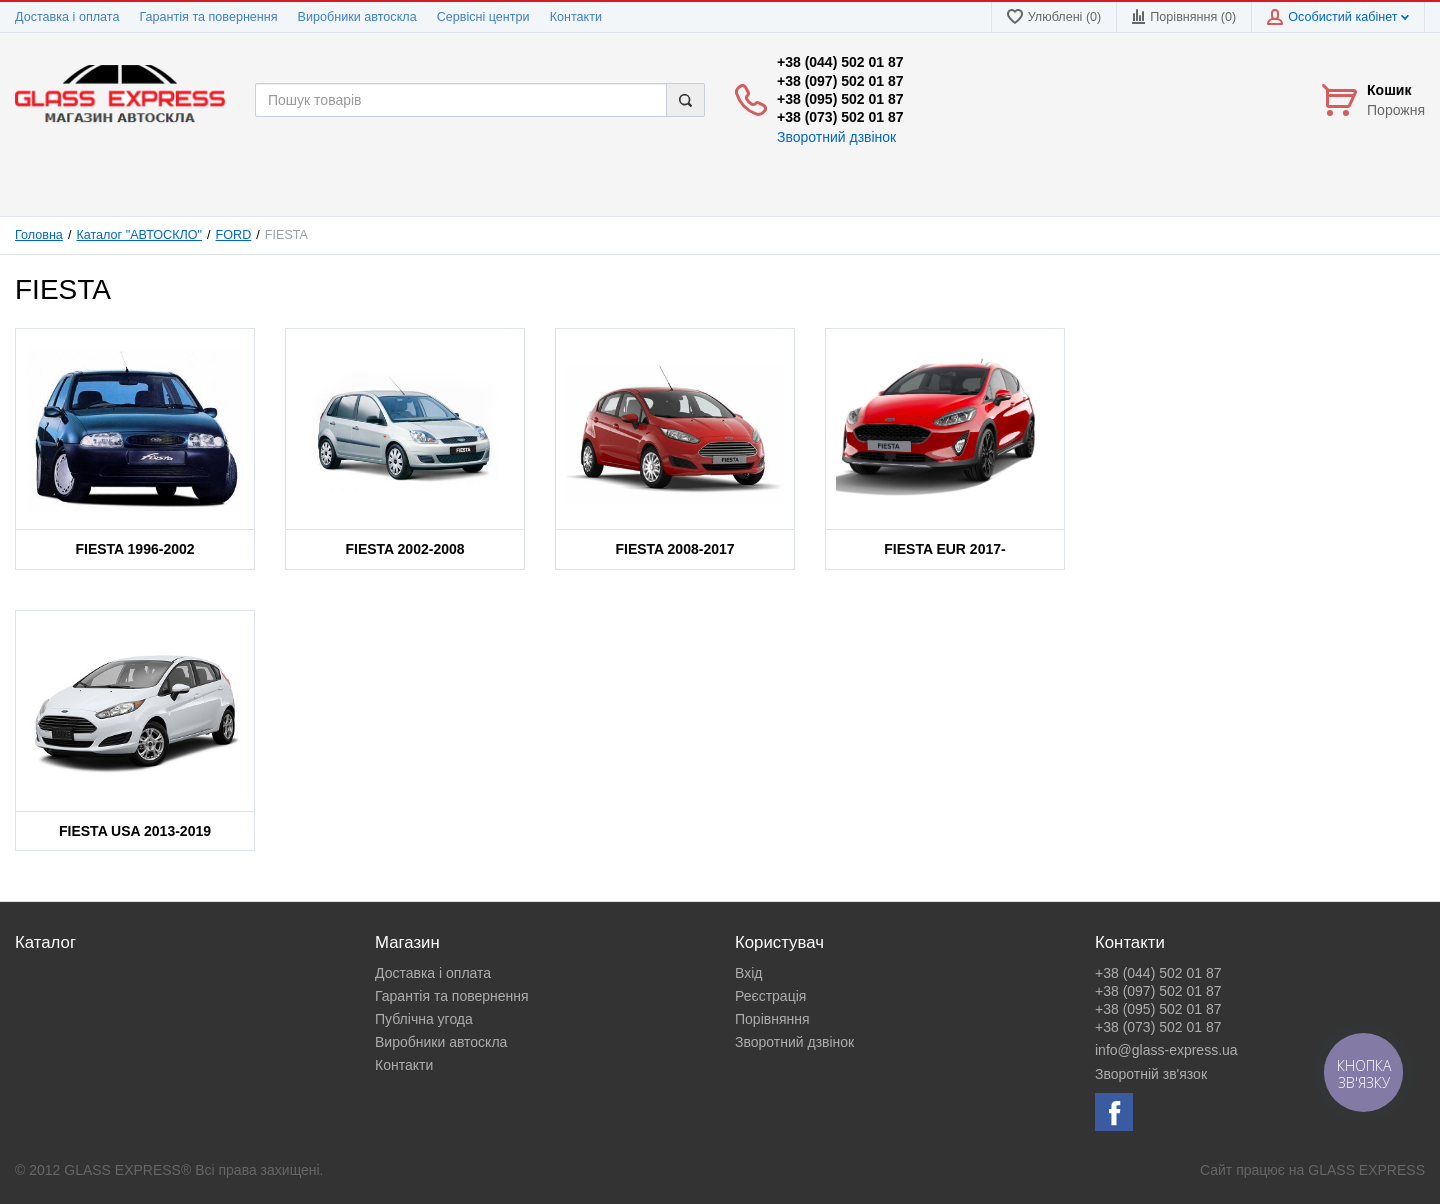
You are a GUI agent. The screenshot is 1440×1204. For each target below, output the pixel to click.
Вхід (748, 973)
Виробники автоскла (357, 17)
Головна (39, 235)
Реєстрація (770, 996)
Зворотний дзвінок (836, 137)
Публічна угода (424, 1019)
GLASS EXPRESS (1366, 1170)
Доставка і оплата (67, 17)
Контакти (576, 17)
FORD (234, 235)
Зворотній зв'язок (1151, 1074)
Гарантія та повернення (208, 17)
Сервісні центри (483, 17)
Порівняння (772, 1019)
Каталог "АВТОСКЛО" (139, 235)
